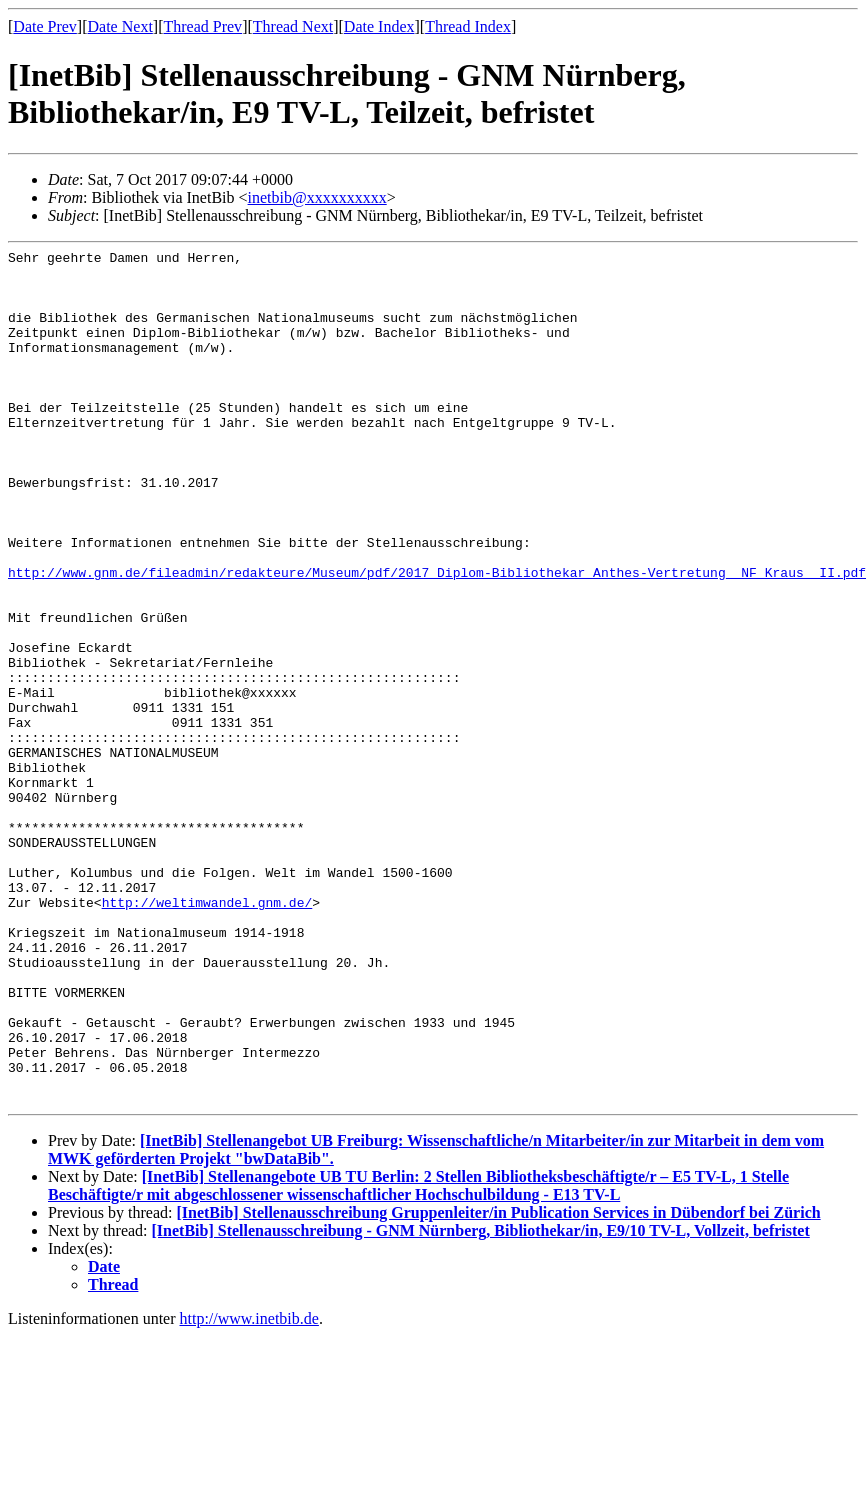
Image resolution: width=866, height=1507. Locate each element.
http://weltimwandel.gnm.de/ (207, 1034)
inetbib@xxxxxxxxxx (317, 197)
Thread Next (293, 26)
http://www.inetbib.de (249, 1489)
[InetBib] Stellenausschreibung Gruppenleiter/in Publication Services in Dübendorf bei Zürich (498, 1383)
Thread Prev (202, 26)
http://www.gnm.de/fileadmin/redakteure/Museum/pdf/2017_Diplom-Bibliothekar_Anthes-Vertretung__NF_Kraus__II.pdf (437, 638)
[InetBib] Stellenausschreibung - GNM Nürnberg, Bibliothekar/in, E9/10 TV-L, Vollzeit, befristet (481, 1401)
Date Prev (45, 26)
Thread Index (468, 26)
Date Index (379, 26)
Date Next (120, 26)
